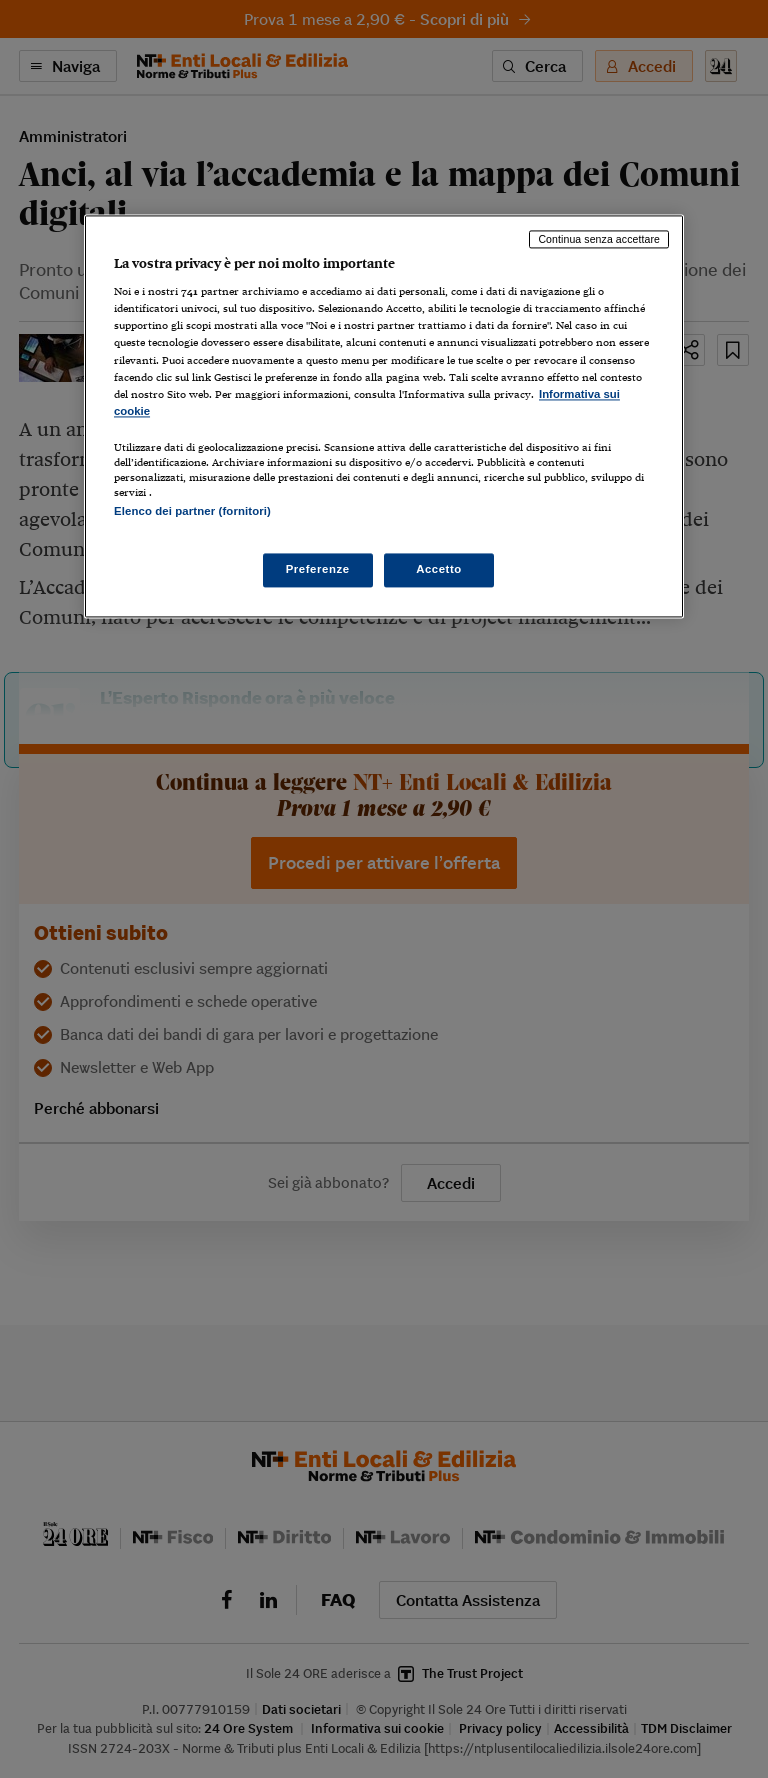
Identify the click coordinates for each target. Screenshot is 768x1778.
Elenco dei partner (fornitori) (192, 511)
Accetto (439, 570)
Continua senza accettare (599, 239)
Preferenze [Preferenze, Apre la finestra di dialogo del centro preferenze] (318, 570)
